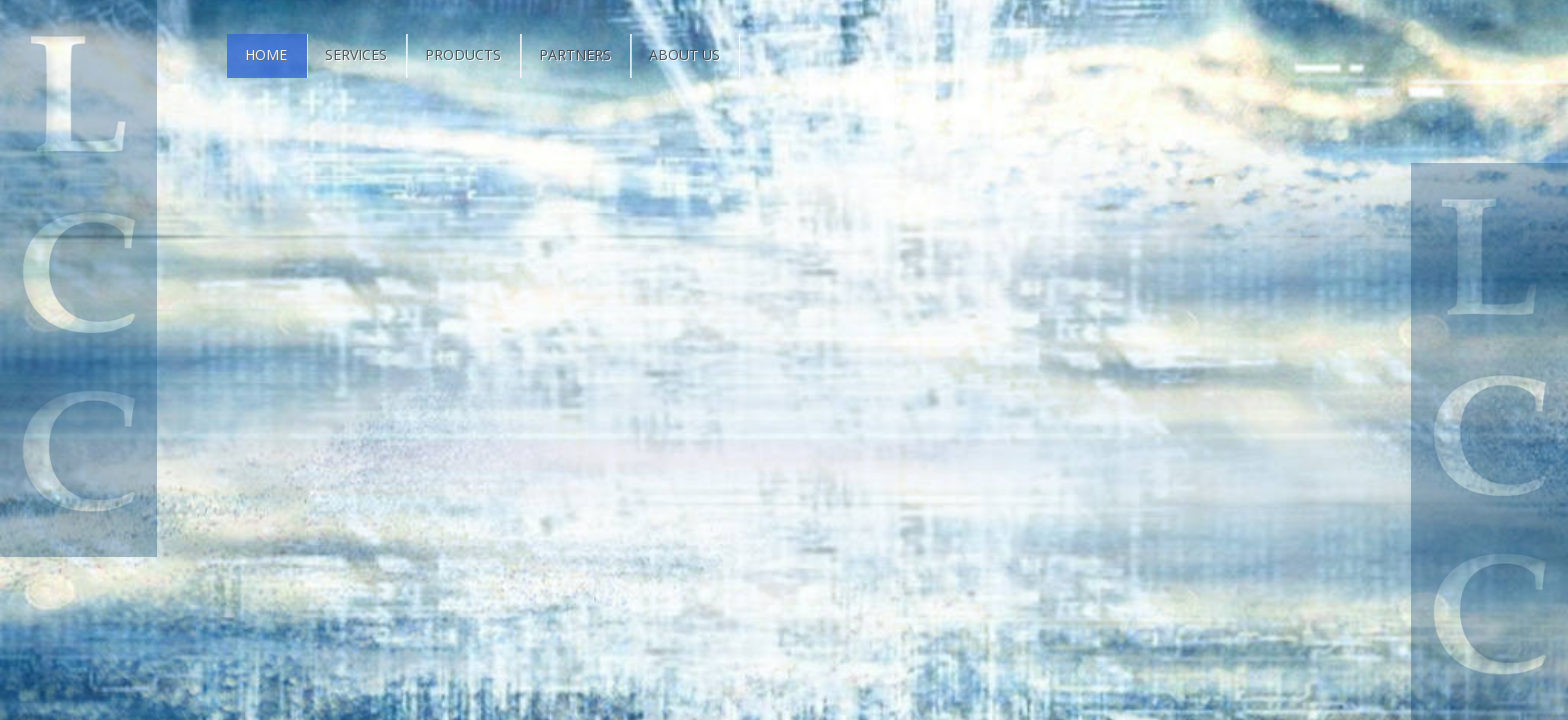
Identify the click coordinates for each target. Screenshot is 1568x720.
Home (266, 54)
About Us (684, 54)
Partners (575, 54)
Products (463, 54)
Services (356, 54)
